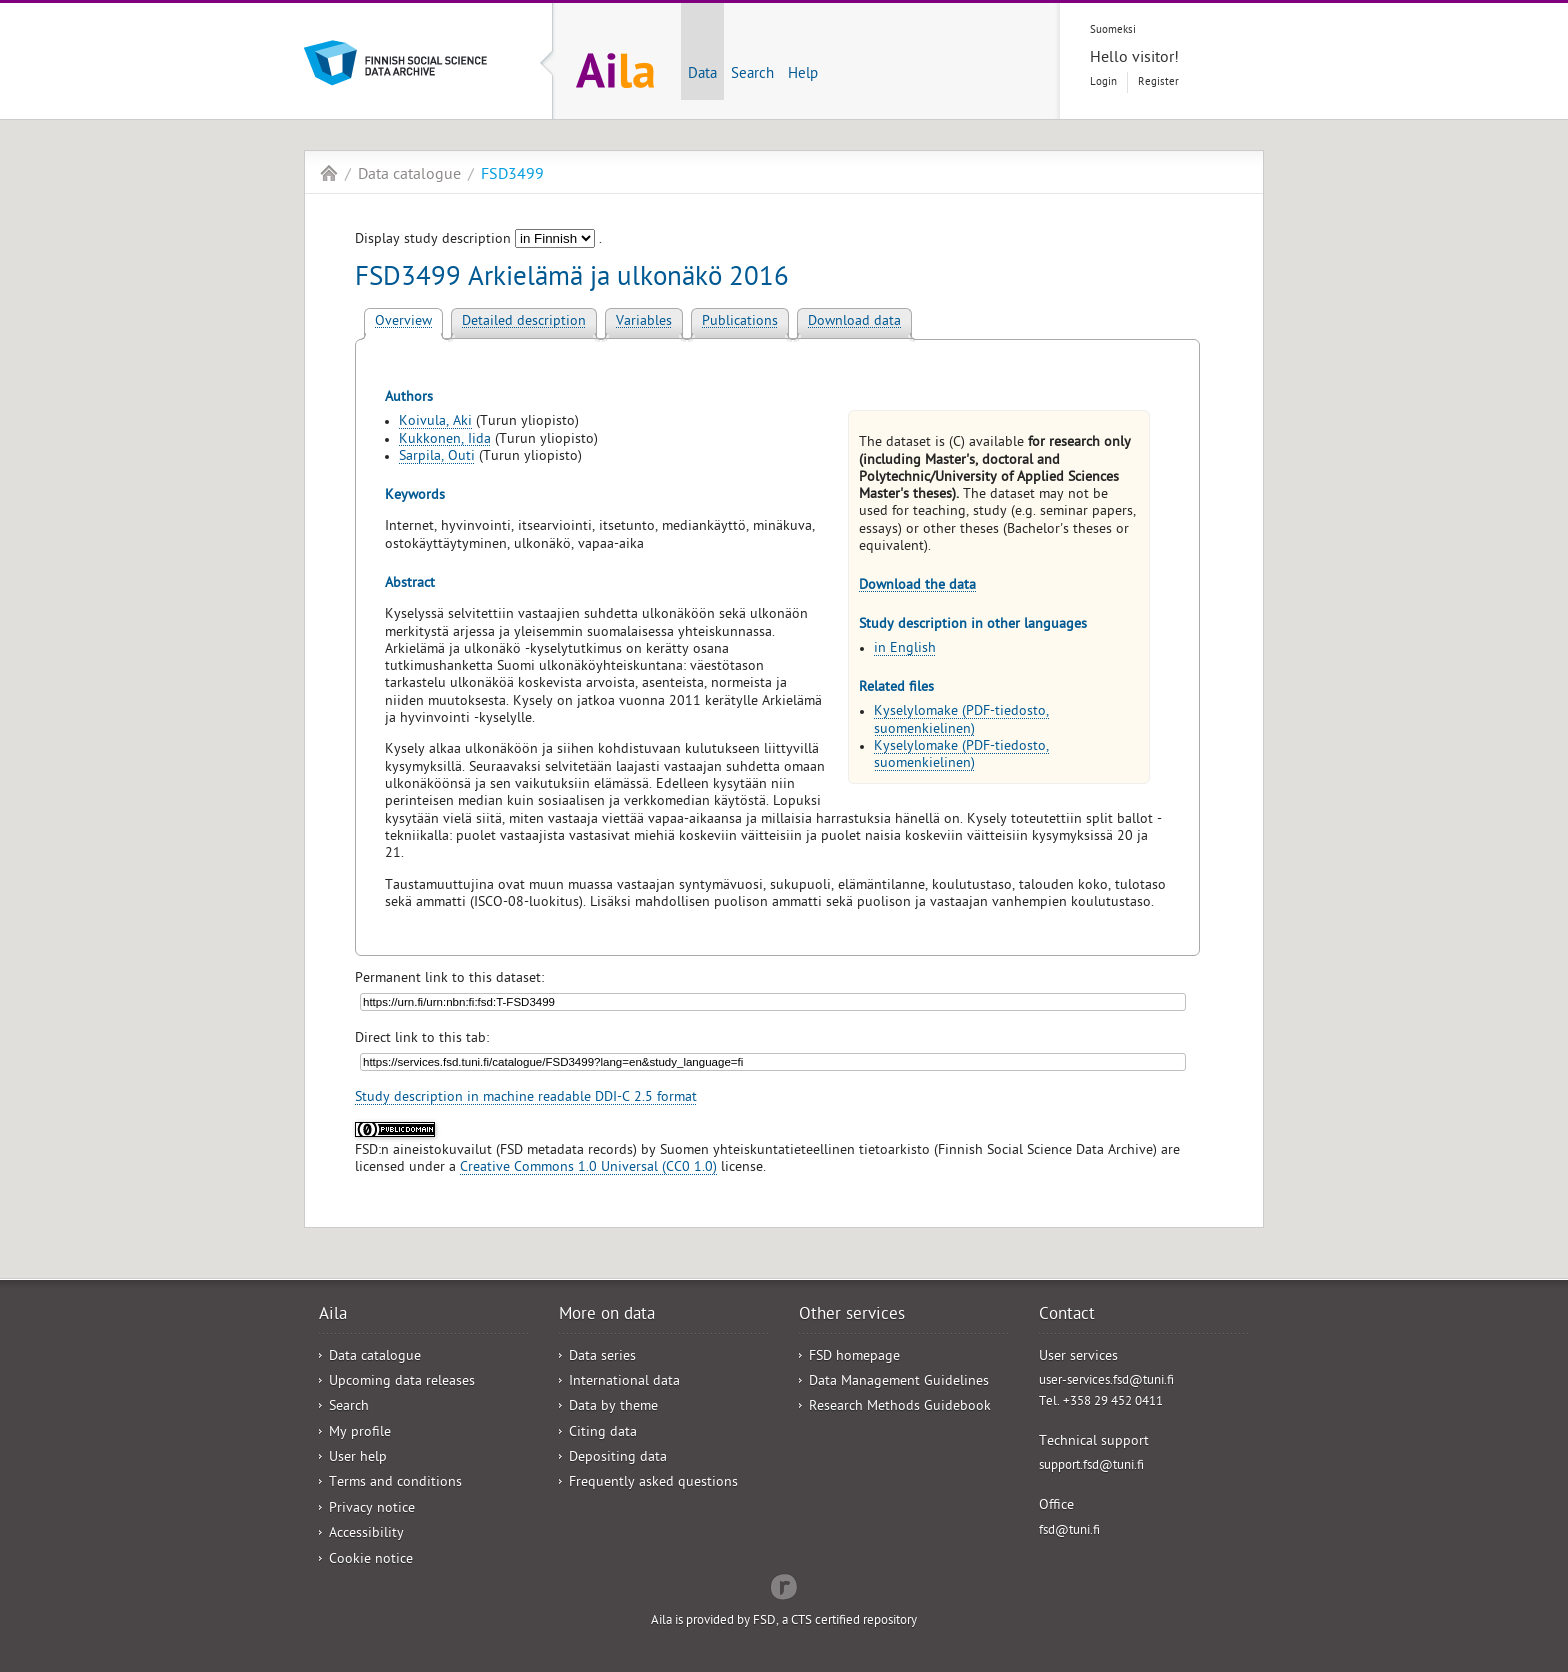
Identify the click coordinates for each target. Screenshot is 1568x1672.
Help (803, 75)
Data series (602, 1357)
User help (358, 1458)
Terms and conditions (395, 1483)
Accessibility (366, 1534)
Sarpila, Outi (437, 457)
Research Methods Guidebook (900, 1407)
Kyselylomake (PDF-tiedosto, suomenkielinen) (961, 721)
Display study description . (478, 240)
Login (1103, 82)
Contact (1067, 1316)
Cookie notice (371, 1560)
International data (624, 1382)
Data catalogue (409, 176)
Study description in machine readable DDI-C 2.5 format (526, 1098)
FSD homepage (854, 1357)
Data (702, 75)
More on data (607, 1316)
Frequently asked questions (653, 1483)
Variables (644, 322)
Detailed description (524, 322)
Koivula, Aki (435, 422)
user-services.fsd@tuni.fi (1106, 1381)
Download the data (917, 586)
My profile (360, 1433)
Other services (852, 1316)
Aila (329, 173)
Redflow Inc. (784, 1585)
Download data (854, 322)
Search (752, 75)
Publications (740, 322)
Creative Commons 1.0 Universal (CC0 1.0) (588, 1168)
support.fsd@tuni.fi (1091, 1466)
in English (905, 649)
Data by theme (613, 1407)
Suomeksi (1113, 30)
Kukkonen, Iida (445, 440)
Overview (403, 322)
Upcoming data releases (402, 1382)
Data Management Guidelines (899, 1382)
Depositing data (618, 1458)
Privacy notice (372, 1509)
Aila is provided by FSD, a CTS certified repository (784, 1621)
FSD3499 (512, 176)
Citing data (603, 1433)
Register (1158, 82)
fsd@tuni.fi (1069, 1531)
